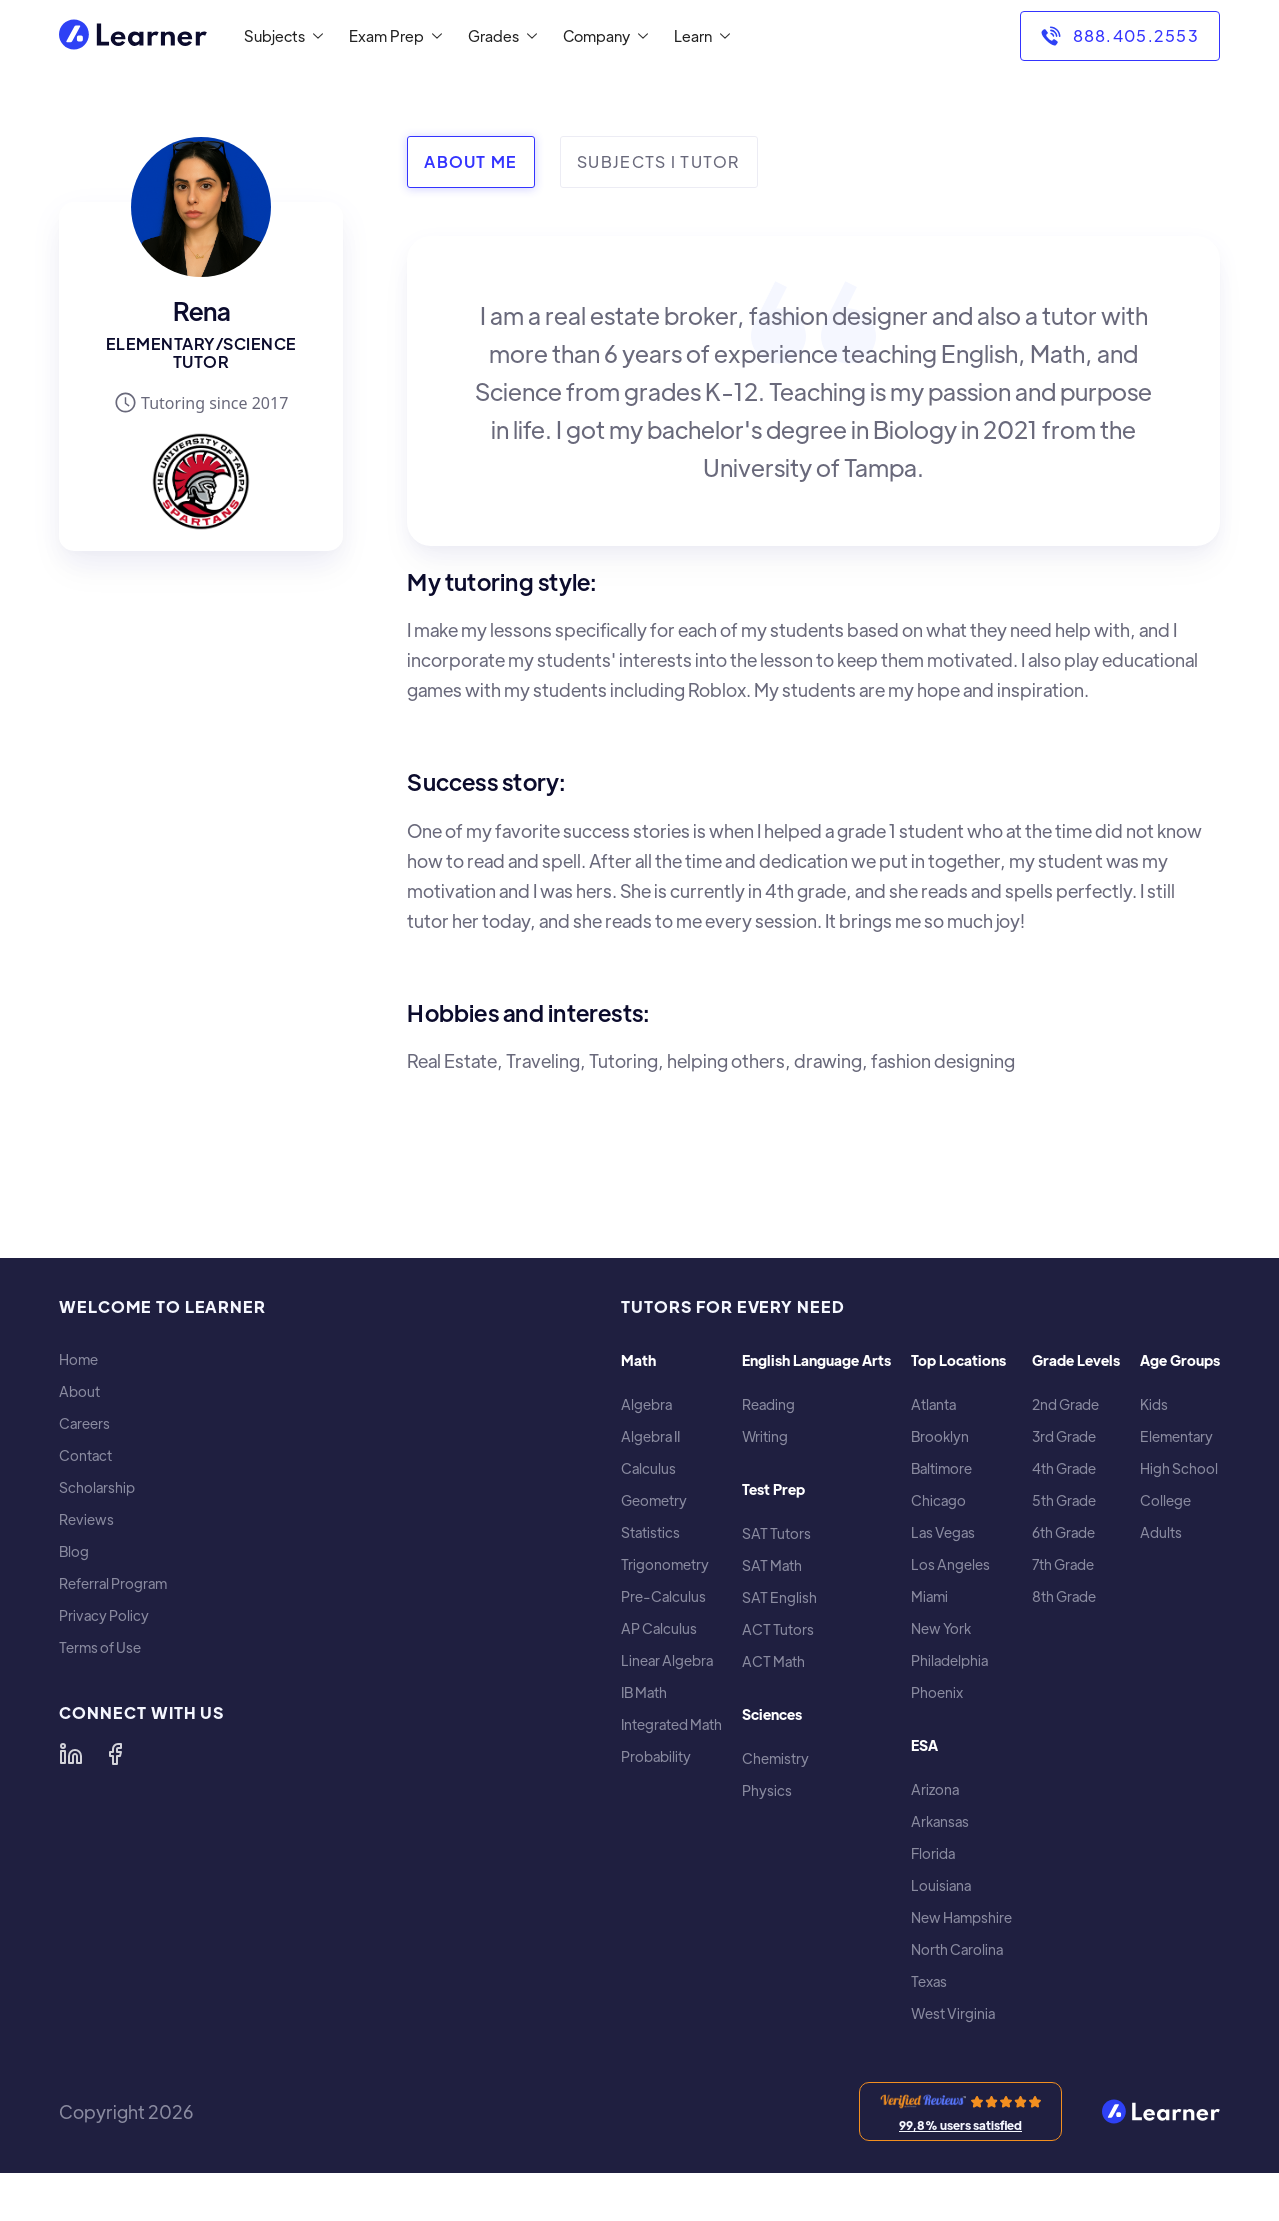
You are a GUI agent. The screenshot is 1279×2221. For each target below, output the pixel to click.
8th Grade (1064, 1596)
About (79, 1391)
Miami (929, 1596)
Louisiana (941, 1885)
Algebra (646, 1404)
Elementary (1176, 1436)
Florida (933, 1853)
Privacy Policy (104, 1615)
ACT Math (773, 1661)
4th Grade (1064, 1468)
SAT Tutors (776, 1533)
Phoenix (937, 1692)
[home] (133, 36)
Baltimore (941, 1468)
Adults (1161, 1532)
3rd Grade (1064, 1436)
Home (78, 1359)
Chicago (938, 1500)
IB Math (644, 1692)
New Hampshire (961, 1917)
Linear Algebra (667, 1660)
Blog (74, 1551)
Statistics (650, 1532)
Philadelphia (949, 1660)
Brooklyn (940, 1436)
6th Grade (1063, 1532)
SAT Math (772, 1565)
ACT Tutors (778, 1629)
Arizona (935, 1789)
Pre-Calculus (663, 1596)
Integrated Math (671, 1724)
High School (1179, 1468)
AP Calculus (659, 1628)
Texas (929, 1981)
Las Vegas (943, 1532)
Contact (85, 1455)
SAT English (779, 1597)
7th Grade (1063, 1564)
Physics (767, 1790)
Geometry (654, 1500)
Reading (768, 1404)
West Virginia (953, 2013)
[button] (279, 36)
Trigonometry (665, 1564)
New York (941, 1628)
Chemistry (775, 1758)
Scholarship (97, 1487)
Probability (656, 1756)
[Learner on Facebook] (115, 1754)
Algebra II (650, 1436)
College (1165, 1500)
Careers (84, 1423)
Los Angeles (950, 1564)
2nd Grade (1065, 1404)
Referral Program (113, 1583)
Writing (765, 1436)
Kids (1154, 1404)
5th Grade (1064, 1500)
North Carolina (957, 1949)
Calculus (648, 1468)
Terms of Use (100, 1647)
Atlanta (933, 1404)
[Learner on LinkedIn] (71, 1754)
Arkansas (940, 1821)
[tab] (470, 162)
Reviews (86, 1519)
